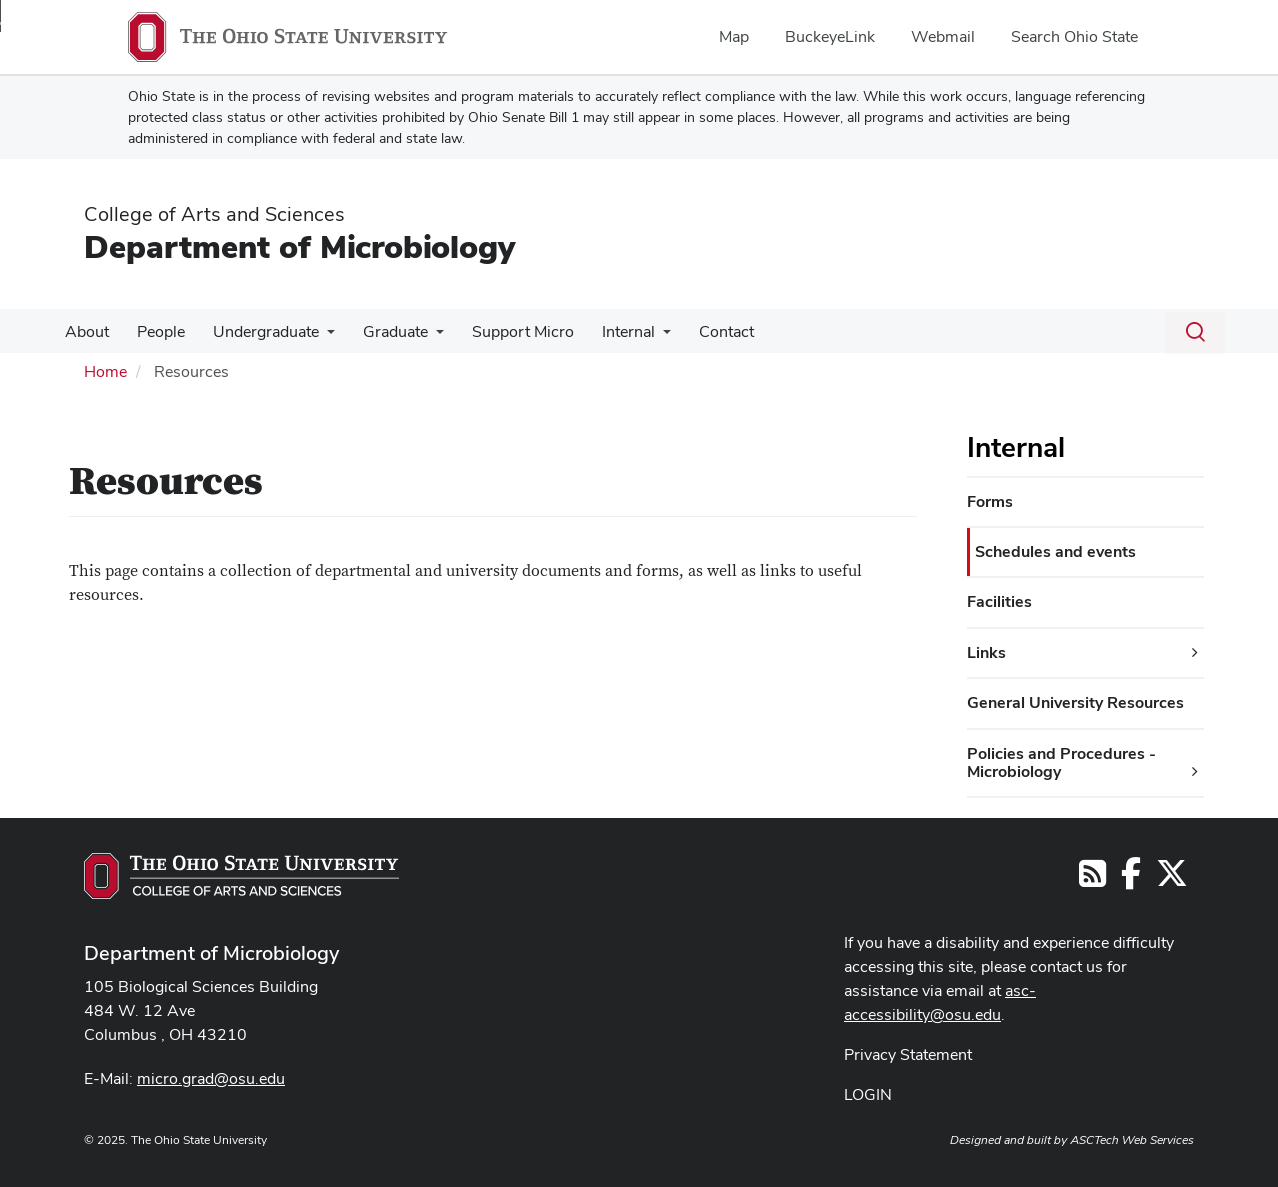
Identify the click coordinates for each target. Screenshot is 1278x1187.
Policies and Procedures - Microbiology (1061, 762)
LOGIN (868, 1094)
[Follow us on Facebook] (1131, 879)
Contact (700, 331)
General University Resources (1075, 702)
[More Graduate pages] (422, 337)
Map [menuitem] (734, 36)
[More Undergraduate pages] (317, 337)
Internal (606, 331)
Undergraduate (256, 331)
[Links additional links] (1195, 653)
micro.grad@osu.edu (211, 1078)
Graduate (381, 331)
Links (986, 652)
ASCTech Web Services (1132, 1140)
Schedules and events (1055, 551)
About (85, 331)
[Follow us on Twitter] (1172, 879)
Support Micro (505, 331)
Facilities (999, 601)
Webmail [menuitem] (943, 36)
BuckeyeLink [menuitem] (830, 36)
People (155, 331)
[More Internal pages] (641, 337)
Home (105, 371)
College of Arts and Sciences (214, 214)
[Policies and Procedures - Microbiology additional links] (1195, 772)
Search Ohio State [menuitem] (1074, 36)
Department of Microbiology (299, 246)
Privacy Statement (908, 1054)
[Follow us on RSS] (1092, 879)
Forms (990, 501)
